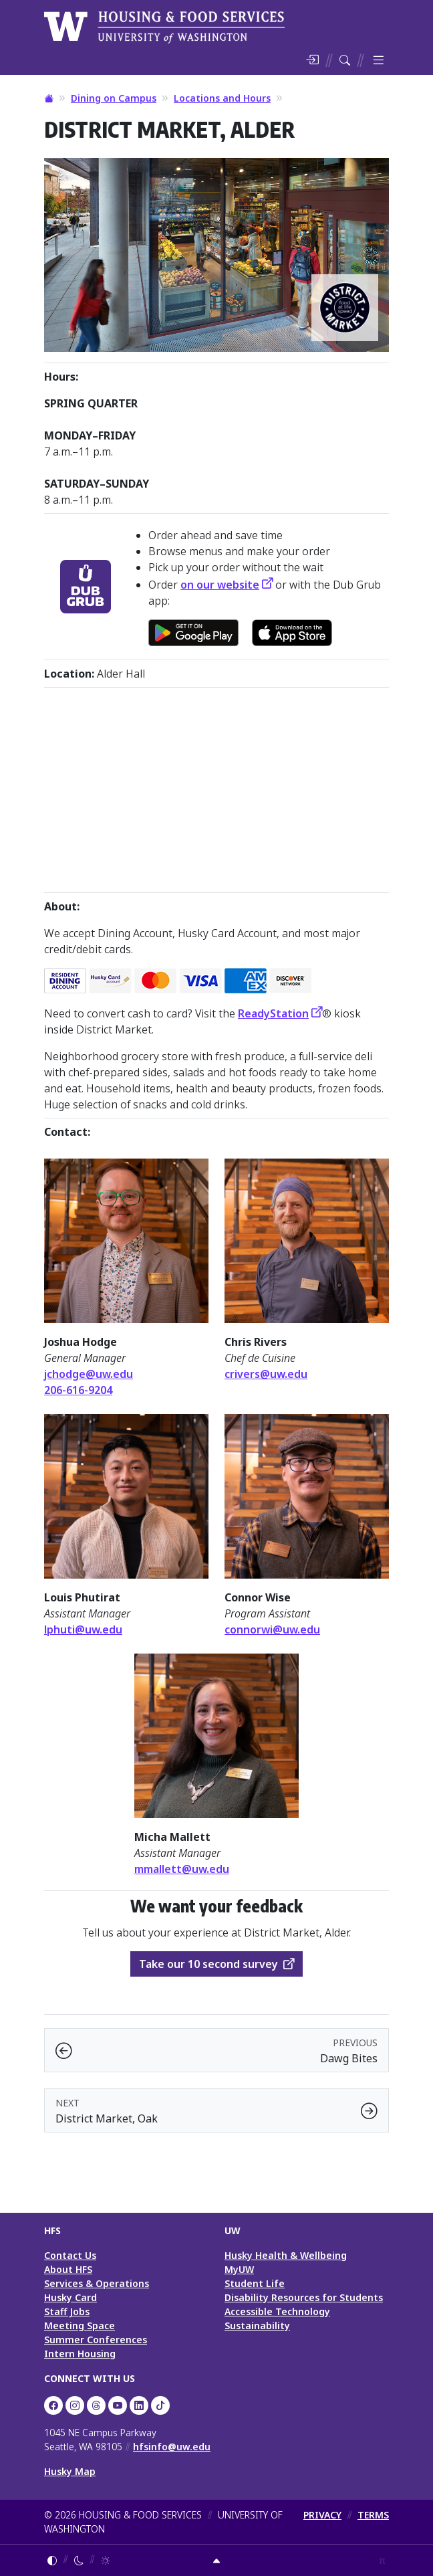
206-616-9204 (78, 1390)
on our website (219, 584)
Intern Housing (80, 2353)
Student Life (255, 2283)
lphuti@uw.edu (83, 1629)
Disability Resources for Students (304, 2297)
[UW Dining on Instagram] (74, 2405)
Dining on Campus (113, 98)
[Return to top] (216, 2560)
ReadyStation (273, 1013)
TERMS (373, 2514)
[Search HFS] (344, 60)
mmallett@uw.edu (181, 1869)
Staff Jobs (67, 2311)
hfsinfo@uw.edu (171, 2446)
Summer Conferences (95, 2339)
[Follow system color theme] (52, 2560)
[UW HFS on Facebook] (53, 2405)
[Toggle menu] (378, 60)
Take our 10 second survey (208, 1964)
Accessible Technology (277, 2311)
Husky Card (70, 2297)
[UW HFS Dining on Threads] (96, 2405)
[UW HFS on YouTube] (117, 2405)
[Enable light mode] (106, 2560)
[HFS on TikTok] (160, 2405)
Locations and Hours (222, 98)
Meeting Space (79, 2325)
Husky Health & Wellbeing (286, 2255)
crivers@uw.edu (266, 1374)
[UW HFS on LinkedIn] (139, 2405)
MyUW (239, 2269)
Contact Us (70, 2255)
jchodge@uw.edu (88, 1374)
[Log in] (312, 60)
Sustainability (257, 2325)
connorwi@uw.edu (272, 1629)
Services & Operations (96, 2283)
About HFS (68, 2269)
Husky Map (70, 2471)
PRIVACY (322, 2514)
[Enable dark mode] (79, 2560)
